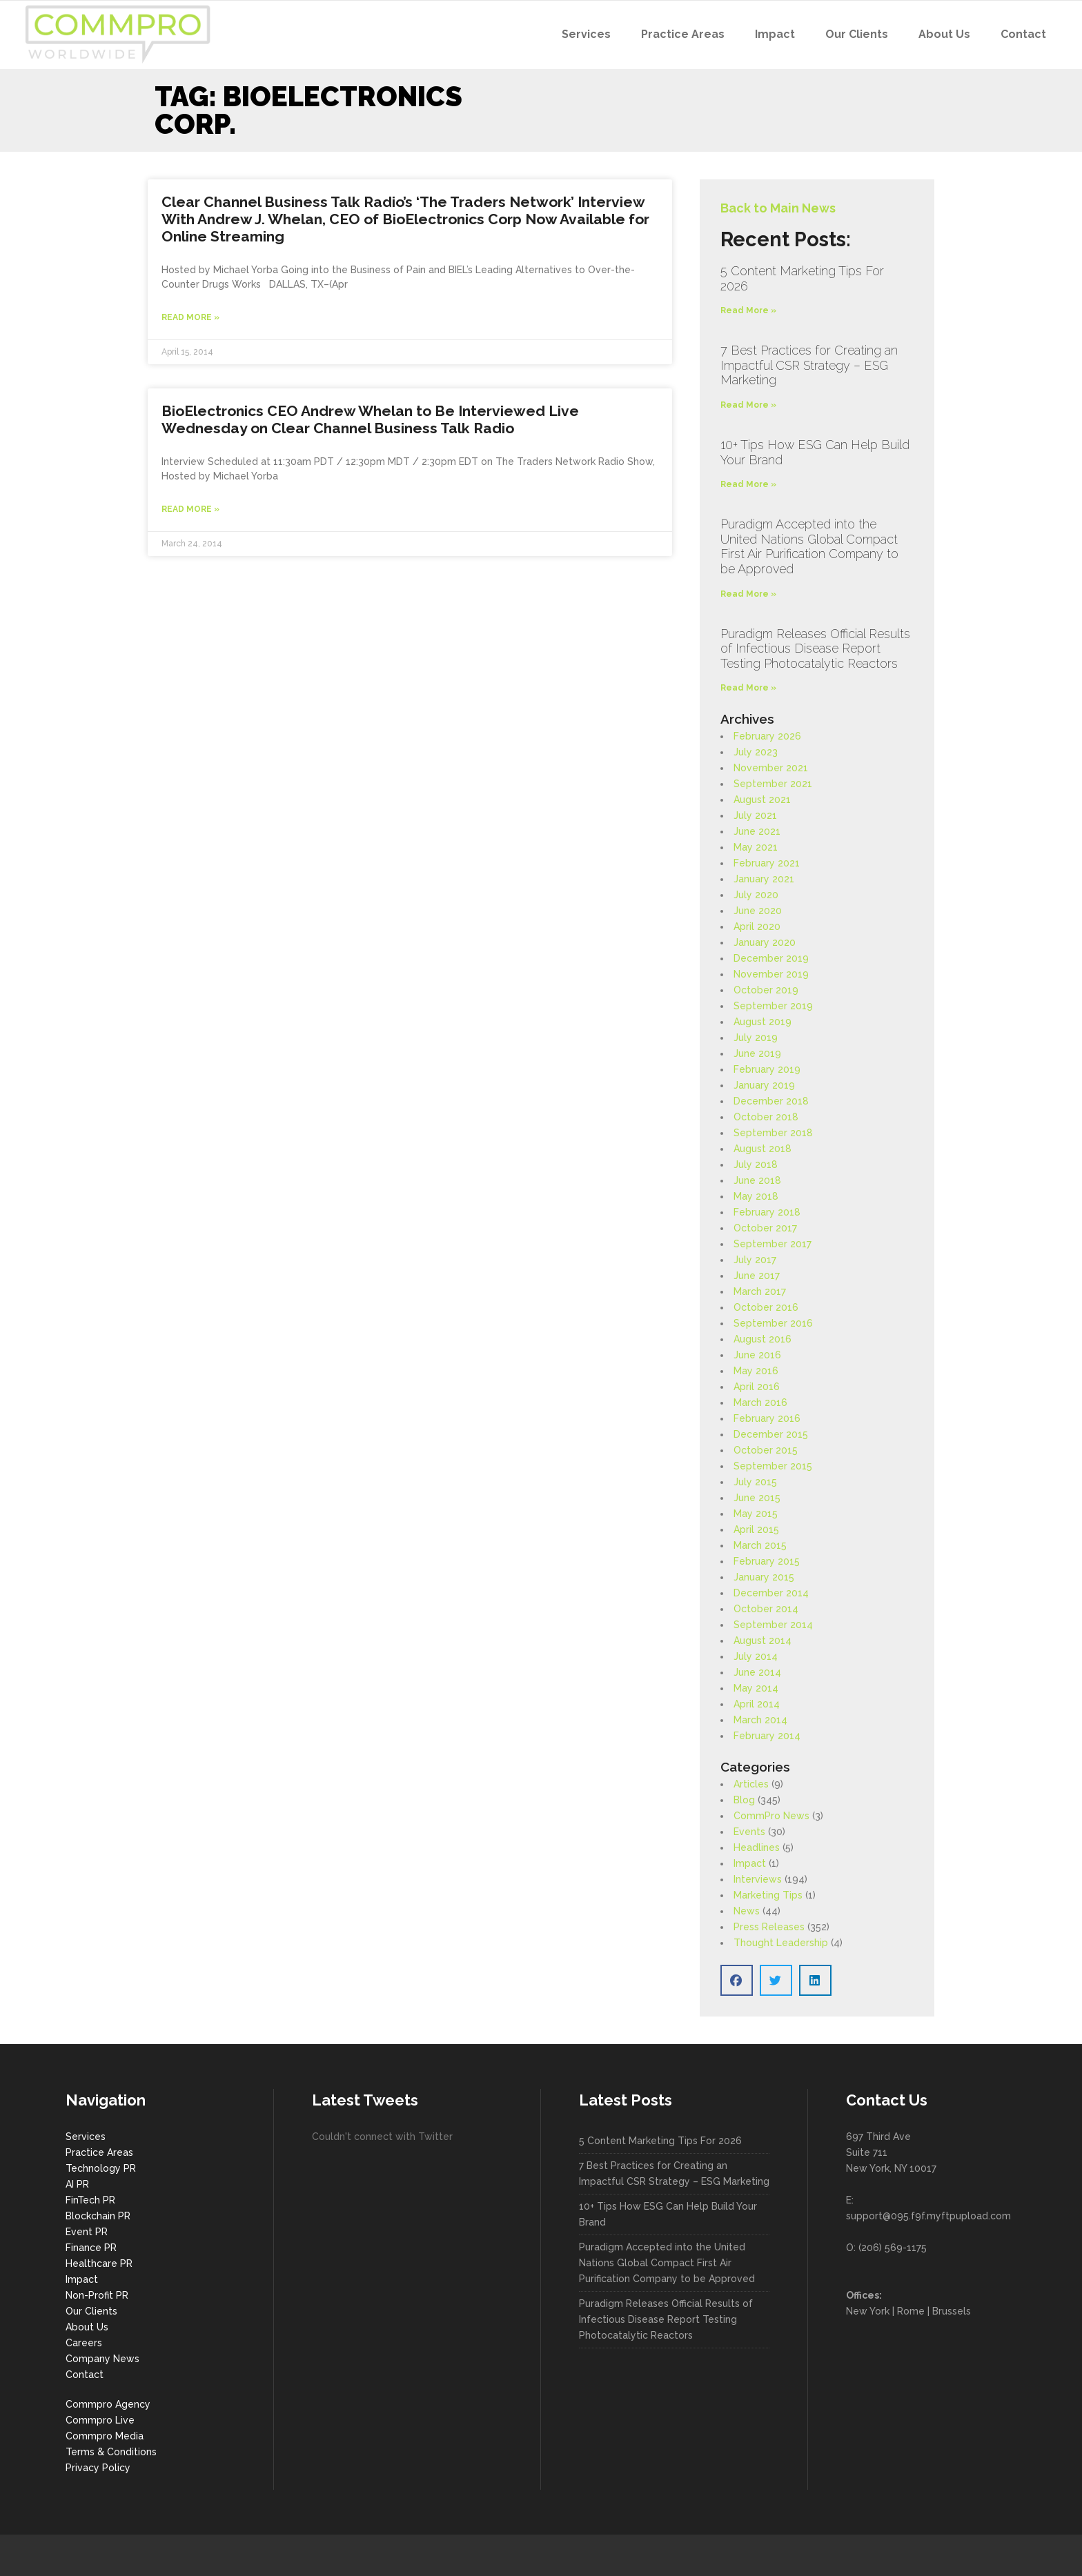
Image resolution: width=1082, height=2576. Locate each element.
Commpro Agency (108, 2404)
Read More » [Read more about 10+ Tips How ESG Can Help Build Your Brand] (748, 484)
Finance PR (91, 2247)
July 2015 (755, 1481)
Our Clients (91, 2311)
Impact (750, 1863)
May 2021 (756, 847)
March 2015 (760, 1545)
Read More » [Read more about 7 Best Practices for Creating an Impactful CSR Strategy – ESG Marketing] (748, 405)
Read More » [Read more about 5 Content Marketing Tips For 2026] (748, 310)
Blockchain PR (98, 2215)
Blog (744, 1799)
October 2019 (766, 989)
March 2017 (760, 1291)
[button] (736, 1980)
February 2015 (767, 1561)
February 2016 (767, 1418)
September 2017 (773, 1243)
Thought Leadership (781, 1942)
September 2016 (773, 1323)
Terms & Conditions (111, 2451)
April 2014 (757, 1704)
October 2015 (766, 1450)
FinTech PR (90, 2200)
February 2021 (767, 863)
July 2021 (755, 815)
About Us (87, 2326)
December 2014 (771, 1592)
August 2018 (762, 1148)
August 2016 (762, 1339)
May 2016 (756, 1370)
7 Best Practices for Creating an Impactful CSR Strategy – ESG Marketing (809, 365)
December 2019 (771, 958)
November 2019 (771, 974)
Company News (102, 2358)
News (747, 1910)
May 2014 (756, 1688)
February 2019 (767, 1069)
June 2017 (757, 1275)
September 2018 (773, 1132)
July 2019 (756, 1037)
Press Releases (769, 1926)
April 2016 (757, 1386)
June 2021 (757, 831)
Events (749, 1831)
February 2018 (767, 1212)
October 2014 (766, 1608)
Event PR (87, 2231)
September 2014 (773, 1624)
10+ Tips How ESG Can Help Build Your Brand (668, 2214)
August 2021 (762, 799)
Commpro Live (100, 2420)
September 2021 (773, 783)
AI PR (77, 2184)
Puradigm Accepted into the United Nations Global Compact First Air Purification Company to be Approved (809, 546)
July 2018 (756, 1164)
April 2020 (757, 926)
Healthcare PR (99, 2263)
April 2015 (756, 1529)
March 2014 (760, 1719)
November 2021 (771, 767)
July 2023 (756, 751)
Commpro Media (105, 2435)
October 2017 (765, 1227)
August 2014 (762, 1640)
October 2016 (766, 1307)
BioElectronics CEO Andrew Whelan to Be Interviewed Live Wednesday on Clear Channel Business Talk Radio (370, 419)
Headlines (757, 1847)
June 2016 (757, 1354)
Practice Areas (99, 2152)
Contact (85, 2374)
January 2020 (765, 942)
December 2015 (771, 1434)
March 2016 (760, 1402)
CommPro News (771, 1815)
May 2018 (756, 1196)
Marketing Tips (768, 1895)
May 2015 (756, 1513)
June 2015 (757, 1497)
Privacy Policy (98, 2467)
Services (86, 2136)
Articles (751, 1784)
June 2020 (758, 910)
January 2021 (764, 878)
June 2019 (757, 1053)
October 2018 (766, 1116)
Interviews (758, 1879)
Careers (84, 2342)
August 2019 (762, 1021)
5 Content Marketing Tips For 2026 (660, 2140)
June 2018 (757, 1180)
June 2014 (757, 1672)
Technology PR (101, 2168)
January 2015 (764, 1577)
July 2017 (755, 1259)
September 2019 (773, 1005)
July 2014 (756, 1656)
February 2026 (767, 736)
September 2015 (773, 1466)
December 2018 (771, 1101)
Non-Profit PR (97, 2295)
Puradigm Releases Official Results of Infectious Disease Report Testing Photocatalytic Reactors (815, 648)
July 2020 (756, 894)
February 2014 (767, 1735)
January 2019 (764, 1085)
